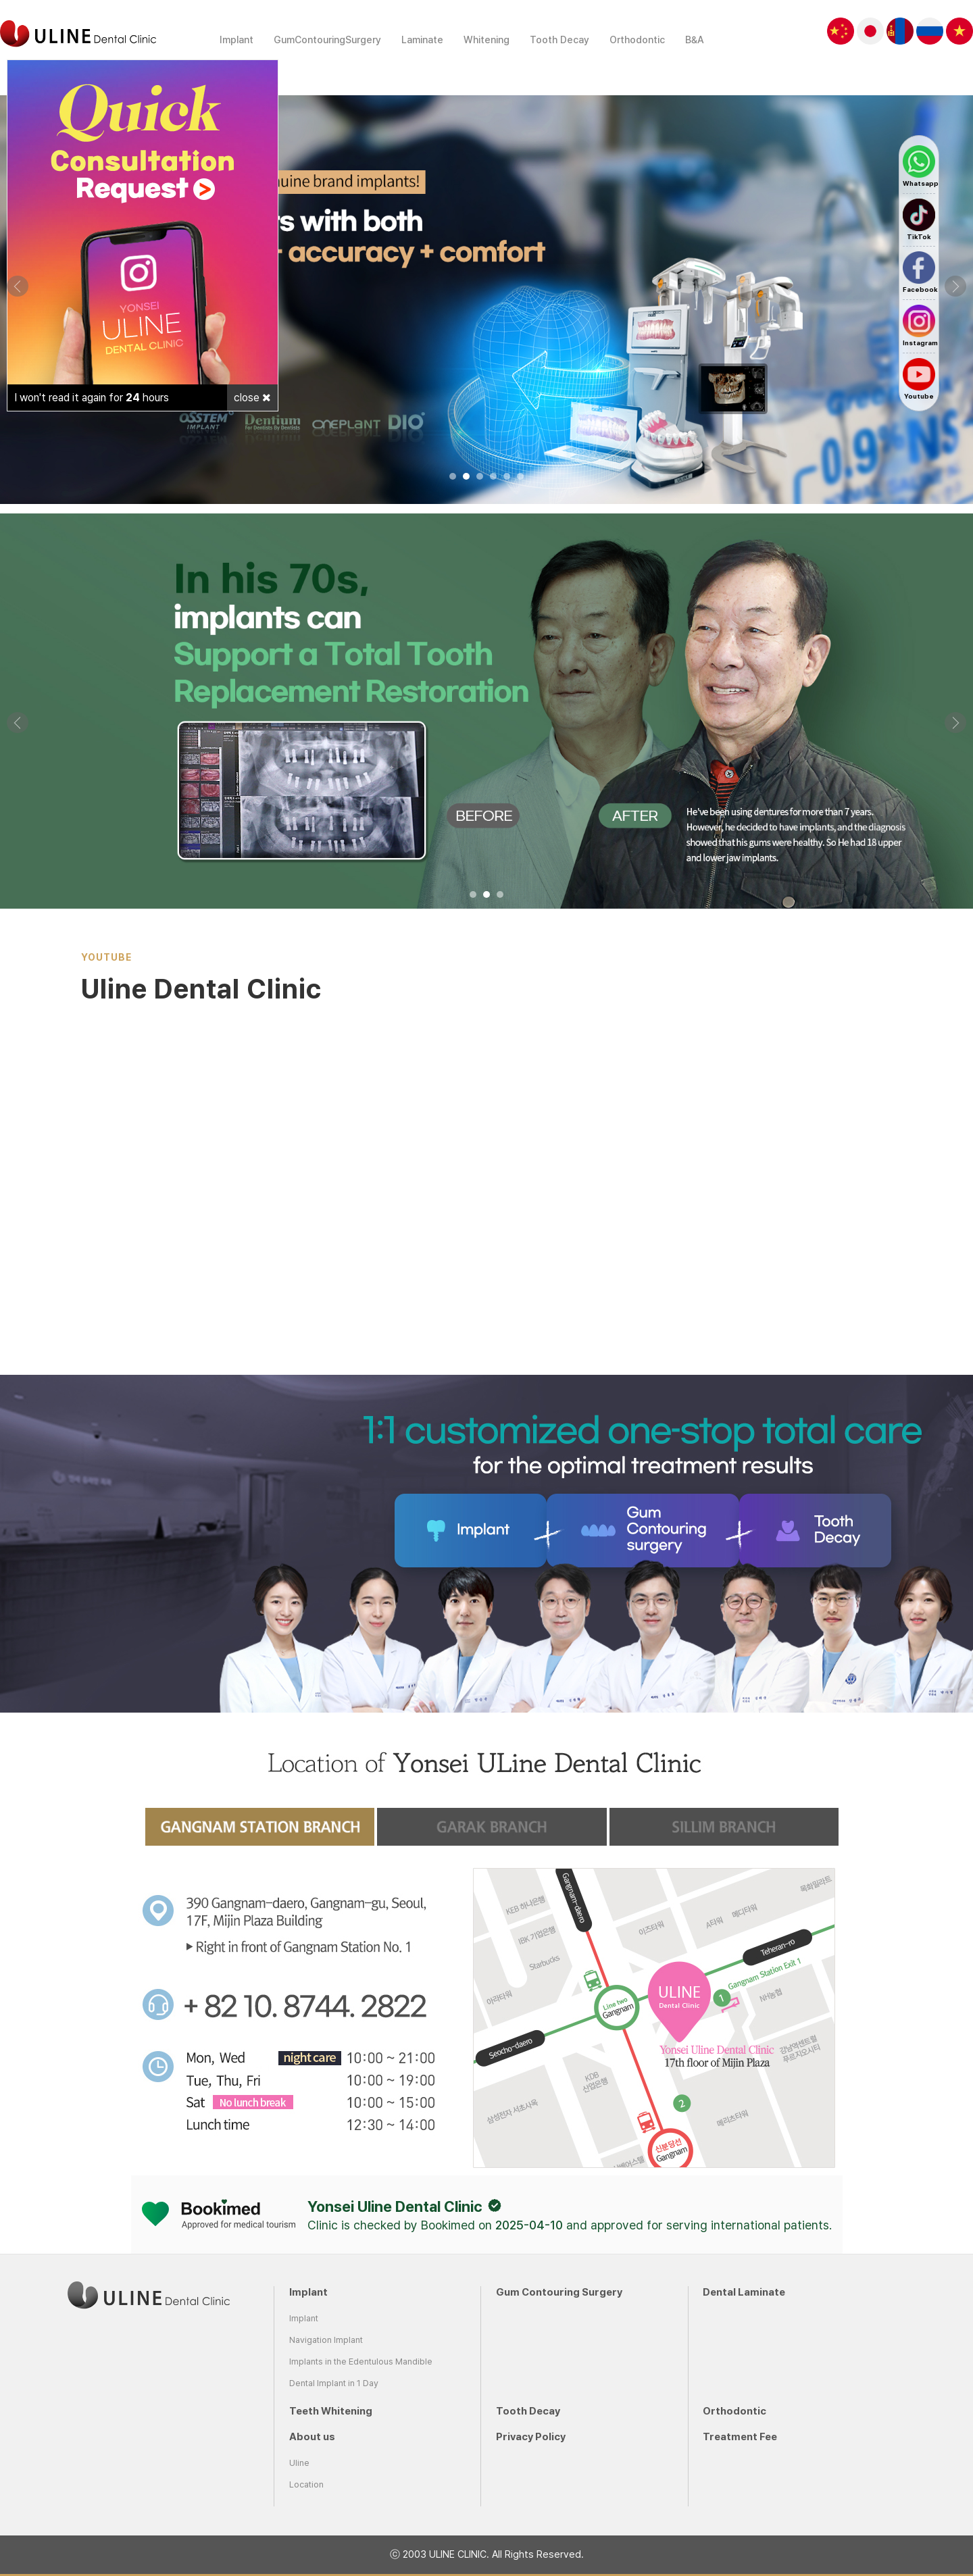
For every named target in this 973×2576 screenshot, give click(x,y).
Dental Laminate (744, 2292)
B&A (694, 39)
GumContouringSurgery (327, 39)
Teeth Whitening (330, 2411)
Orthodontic (637, 39)
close (252, 397)
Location (306, 2484)
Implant (236, 39)
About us (312, 2437)
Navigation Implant (326, 2340)
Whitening (486, 39)
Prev (17, 286)
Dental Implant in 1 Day (333, 2383)
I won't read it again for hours (91, 397)
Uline (299, 2463)
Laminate (422, 39)
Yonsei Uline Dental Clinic (394, 2206)
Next (955, 286)
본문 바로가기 (0, 0)
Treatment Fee (740, 2437)
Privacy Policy (531, 2437)
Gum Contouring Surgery (559, 2292)
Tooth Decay (559, 39)
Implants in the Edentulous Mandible (360, 2361)
